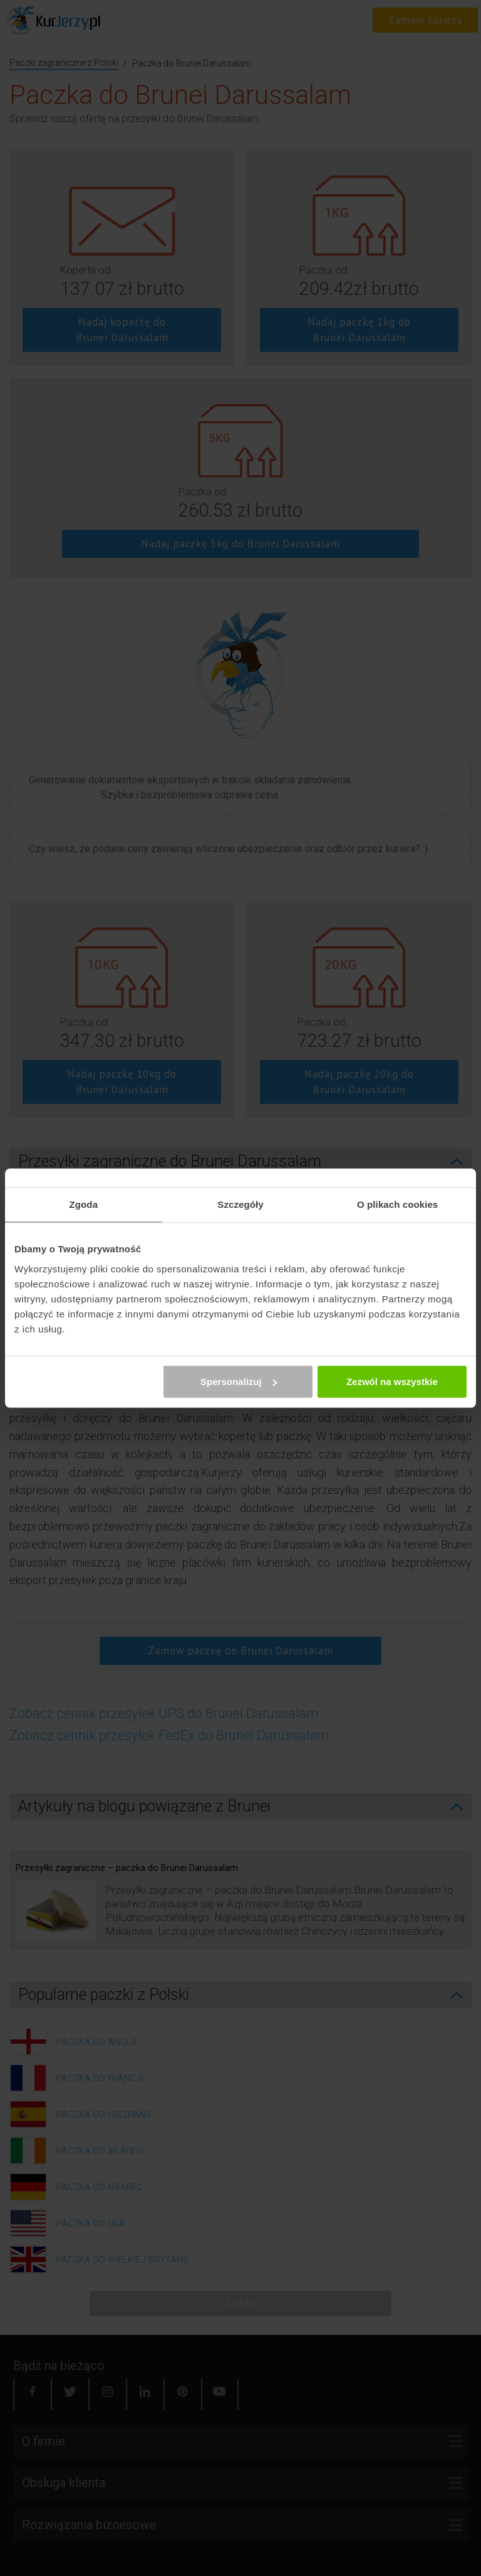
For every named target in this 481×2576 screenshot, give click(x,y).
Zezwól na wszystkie (392, 1381)
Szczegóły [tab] (240, 1204)
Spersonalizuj (238, 1381)
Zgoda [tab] (84, 1204)
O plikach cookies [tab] (397, 1204)
